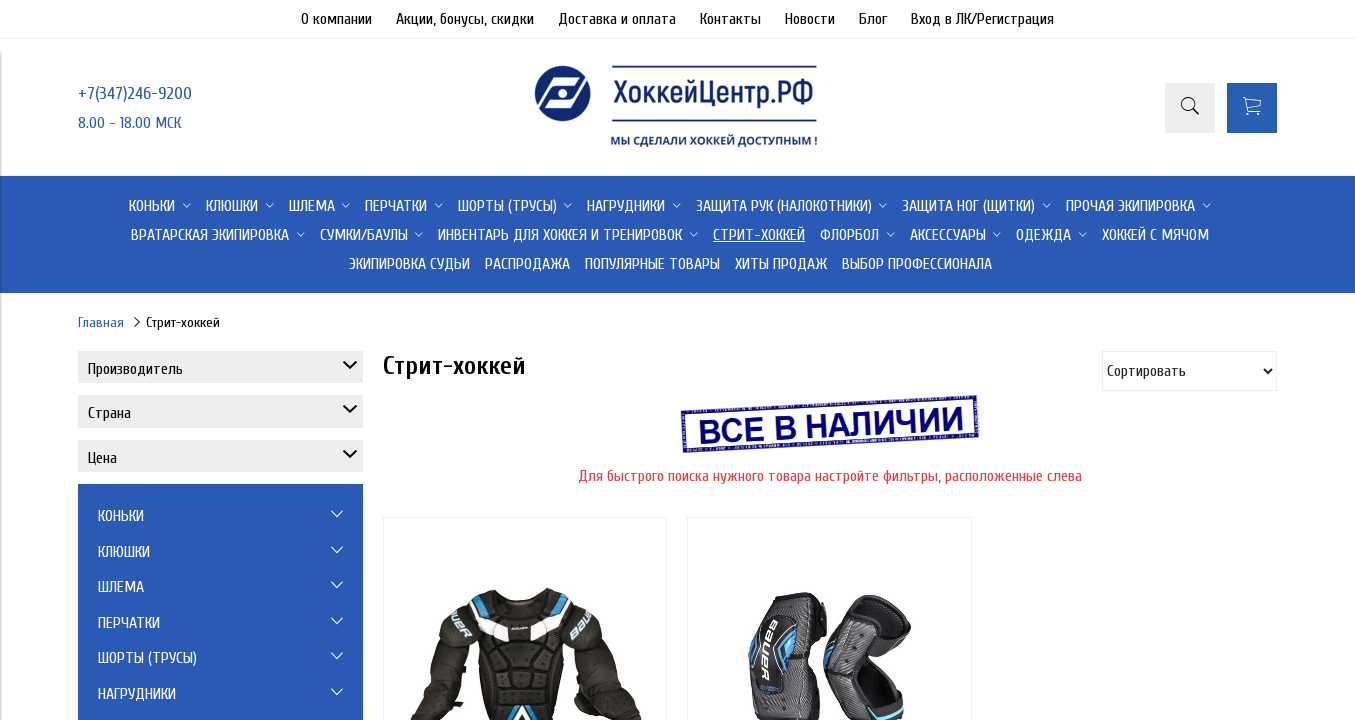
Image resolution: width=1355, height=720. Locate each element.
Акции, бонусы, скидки (465, 19)
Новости (810, 19)
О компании (336, 19)
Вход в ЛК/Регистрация (982, 19)
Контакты (730, 19)
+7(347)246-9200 (135, 93)
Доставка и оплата (617, 19)
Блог (873, 19)
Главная (101, 322)
